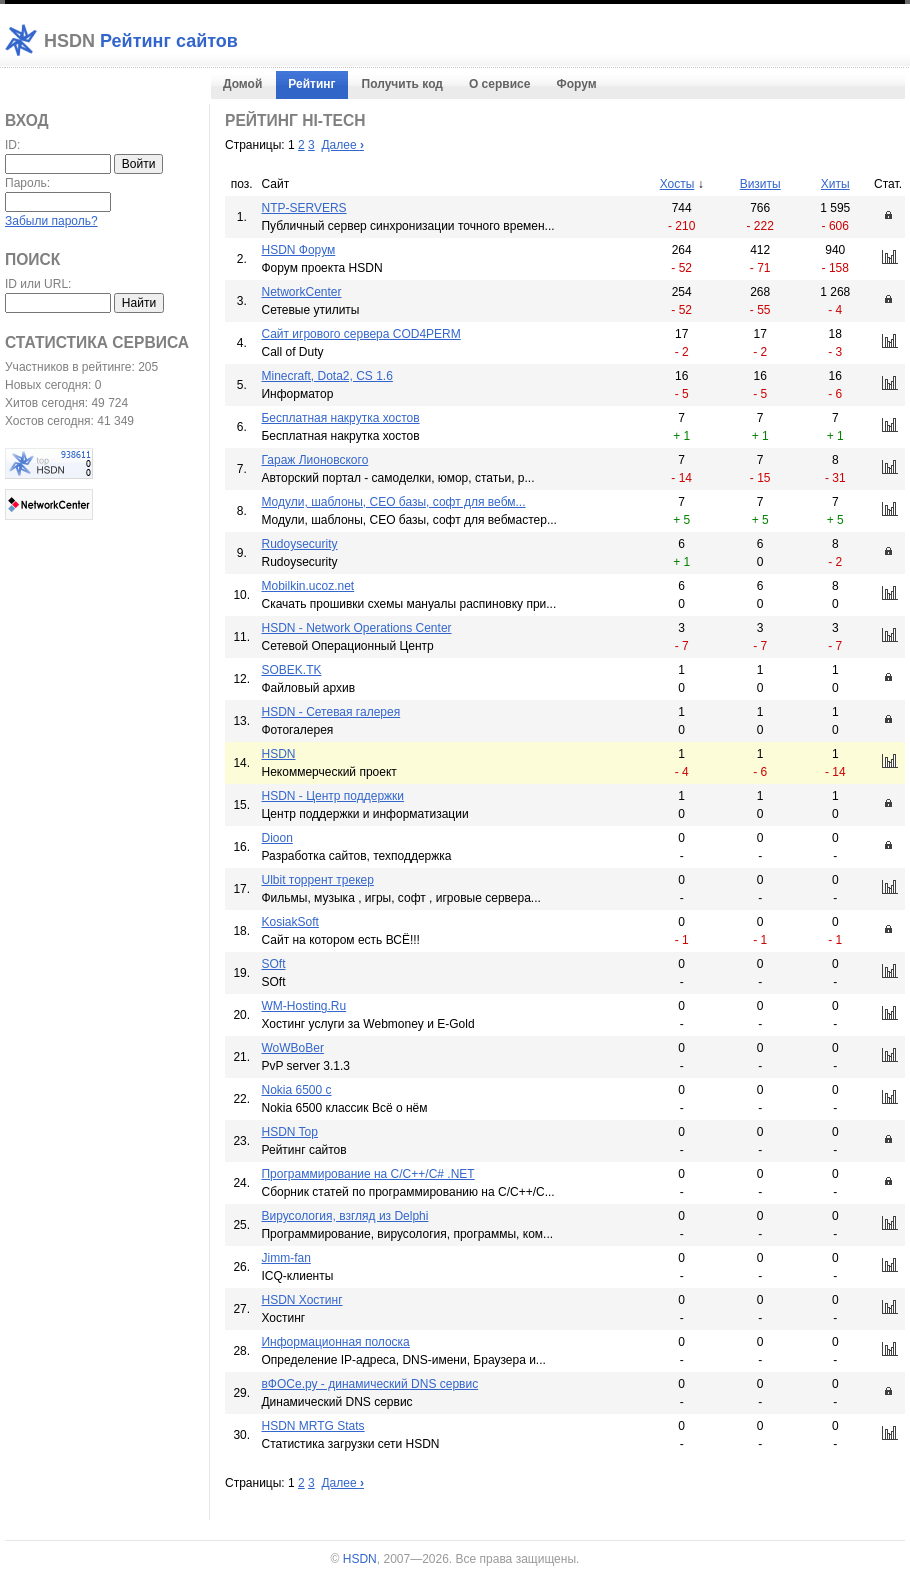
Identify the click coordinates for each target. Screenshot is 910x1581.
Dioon (276, 838)
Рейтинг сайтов (141, 41)
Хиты (835, 184)
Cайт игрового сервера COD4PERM (360, 334)
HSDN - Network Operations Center (356, 628)
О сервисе (499, 84)
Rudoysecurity (299, 544)
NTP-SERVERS (303, 208)
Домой (242, 84)
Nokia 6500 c (296, 1090)
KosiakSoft (289, 922)
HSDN (278, 754)
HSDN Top (289, 1132)
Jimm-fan (285, 1258)
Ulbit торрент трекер (317, 880)
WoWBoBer (292, 1048)
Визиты (760, 184)
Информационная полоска (335, 1342)
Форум (576, 84)
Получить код (402, 84)
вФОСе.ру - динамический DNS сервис (369, 1384)
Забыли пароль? (51, 221)
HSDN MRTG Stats (312, 1426)
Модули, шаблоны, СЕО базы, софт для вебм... (393, 502)
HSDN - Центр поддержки (332, 796)
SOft (273, 964)
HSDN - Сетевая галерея (330, 712)
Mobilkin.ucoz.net (307, 586)
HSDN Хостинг (301, 1300)
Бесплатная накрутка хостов (340, 418)
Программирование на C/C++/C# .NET (367, 1174)
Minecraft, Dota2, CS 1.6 (326, 376)
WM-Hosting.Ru (303, 1006)
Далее (342, 145)
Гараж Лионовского (314, 460)
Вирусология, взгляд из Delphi (344, 1216)
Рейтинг (311, 84)
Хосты (677, 184)
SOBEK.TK (291, 670)
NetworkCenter (301, 292)
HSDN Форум (298, 250)
